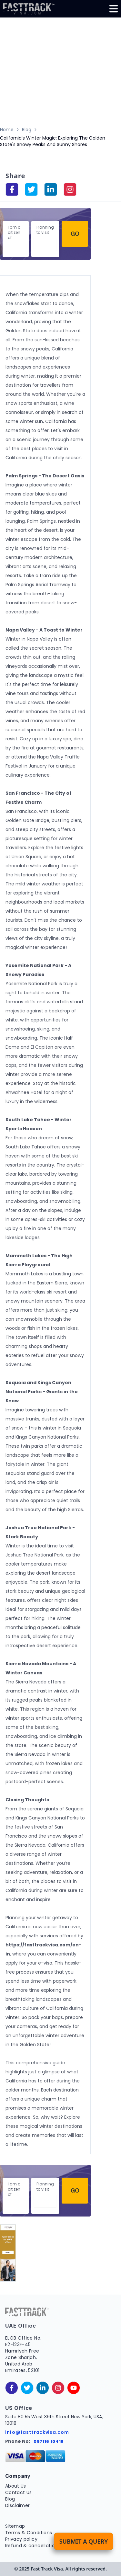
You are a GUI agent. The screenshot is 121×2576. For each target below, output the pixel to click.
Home (7, 129)
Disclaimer (17, 2505)
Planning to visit (45, 229)
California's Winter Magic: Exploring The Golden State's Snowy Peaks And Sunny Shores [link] (52, 141)
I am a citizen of (14, 232)
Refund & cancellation (31, 2545)
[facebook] (11, 189)
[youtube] (73, 2387)
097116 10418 (49, 2441)
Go (75, 233)
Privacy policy (21, 2539)
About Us (15, 2486)
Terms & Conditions (28, 2532)
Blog (26, 129)
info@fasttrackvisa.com (37, 2432)
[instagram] (70, 189)
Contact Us (18, 2492)
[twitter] (27, 2387)
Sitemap (15, 2526)
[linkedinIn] (50, 189)
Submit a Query (83, 2541)
